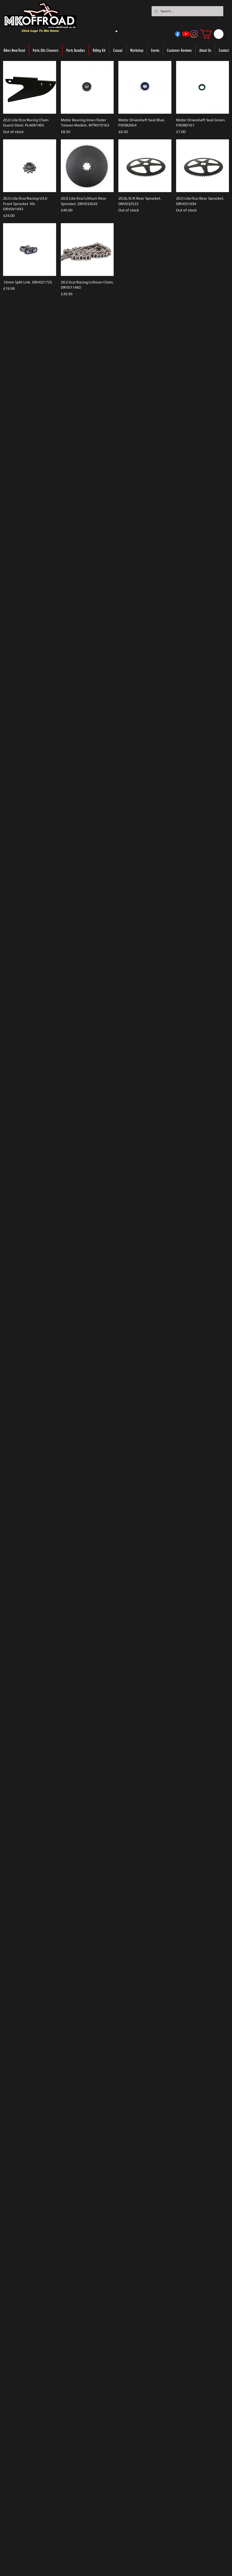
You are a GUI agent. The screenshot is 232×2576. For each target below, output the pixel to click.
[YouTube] (185, 33)
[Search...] (187, 11)
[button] (212, 34)
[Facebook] (177, 33)
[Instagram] (194, 33)
